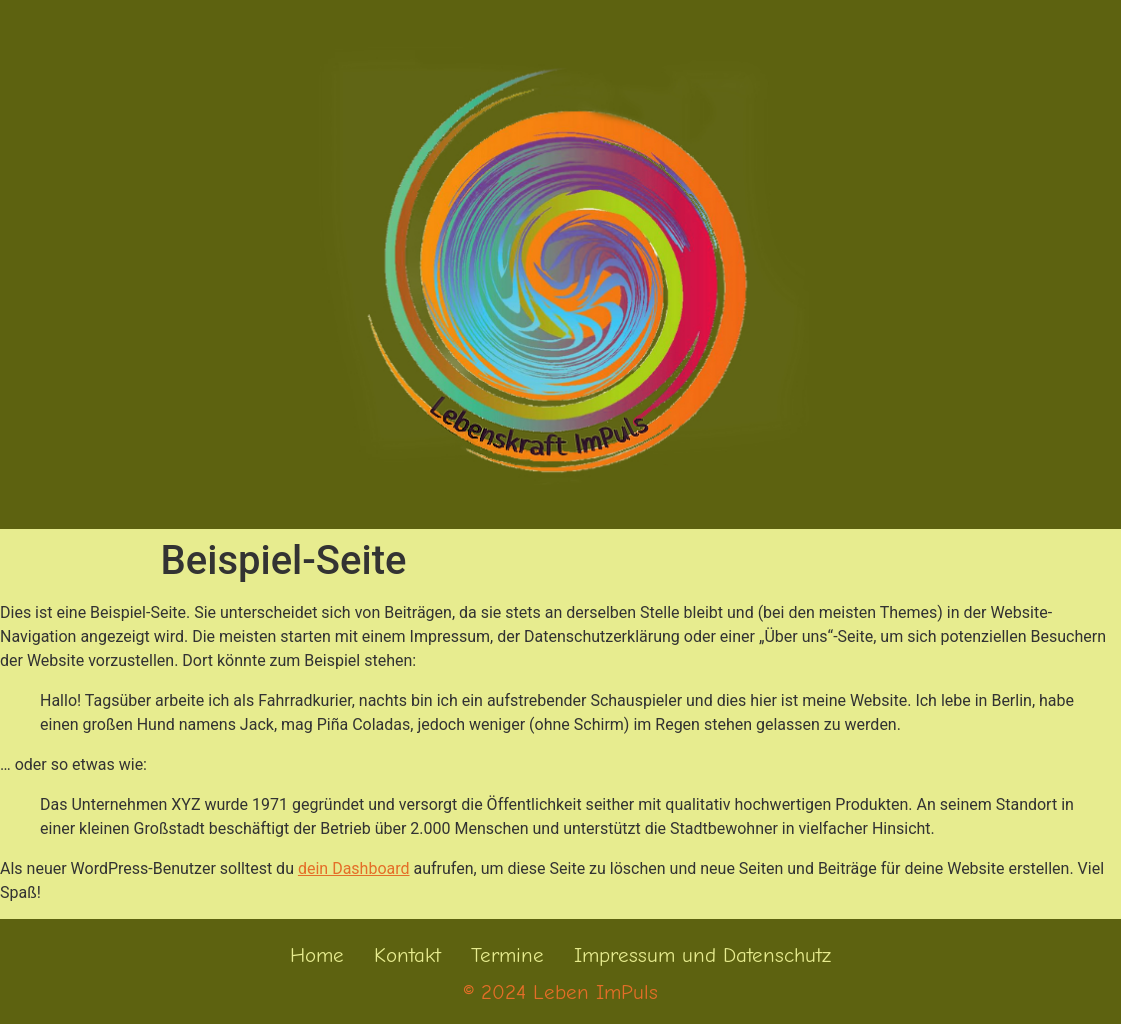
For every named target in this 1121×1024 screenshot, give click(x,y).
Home (317, 955)
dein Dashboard (354, 868)
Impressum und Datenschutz (702, 955)
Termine (507, 955)
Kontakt (407, 955)
